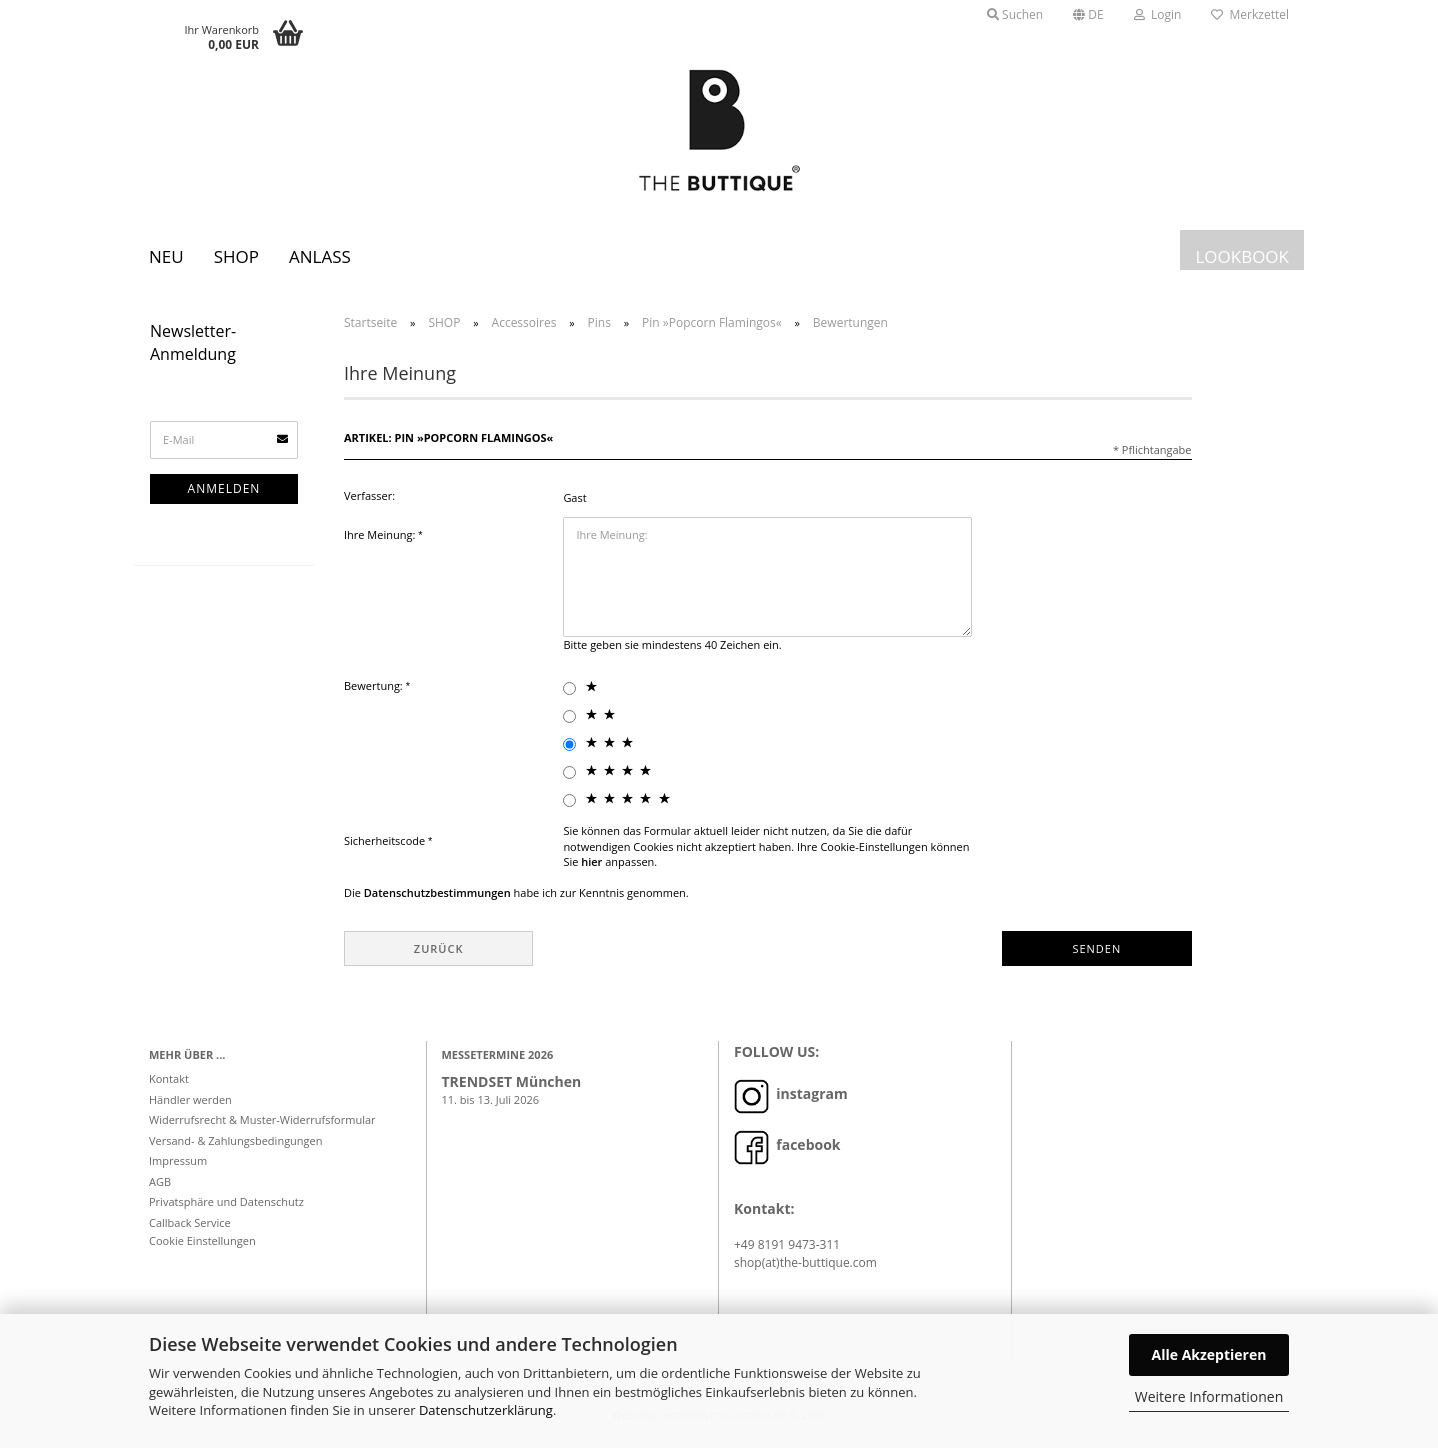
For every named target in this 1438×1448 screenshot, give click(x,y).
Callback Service (190, 1228)
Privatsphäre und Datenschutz (226, 1207)
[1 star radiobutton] (569, 694)
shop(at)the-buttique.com (805, 1268)
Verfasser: (369, 501)
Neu (166, 256)
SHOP (236, 256)
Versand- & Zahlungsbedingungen (236, 1146)
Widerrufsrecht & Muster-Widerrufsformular (262, 1125)
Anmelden (224, 494)
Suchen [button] (1015, 14)
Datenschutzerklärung (486, 1410)
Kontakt (169, 1084)
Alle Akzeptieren (1209, 1354)
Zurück (439, 953)
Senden (1096, 953)
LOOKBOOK (1242, 256)
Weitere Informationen (1209, 1396)
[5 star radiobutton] (569, 806)
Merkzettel (1250, 14)
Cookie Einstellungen (202, 1246)
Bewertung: (375, 691)
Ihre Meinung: (381, 540)
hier (591, 867)
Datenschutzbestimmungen (437, 898)
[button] (1088, 15)
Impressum (178, 1166)
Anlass (320, 256)
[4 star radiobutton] (569, 778)
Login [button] (1158, 14)
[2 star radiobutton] (569, 722)
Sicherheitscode (386, 846)
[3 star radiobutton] (569, 750)
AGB (160, 1187)
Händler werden (190, 1105)
